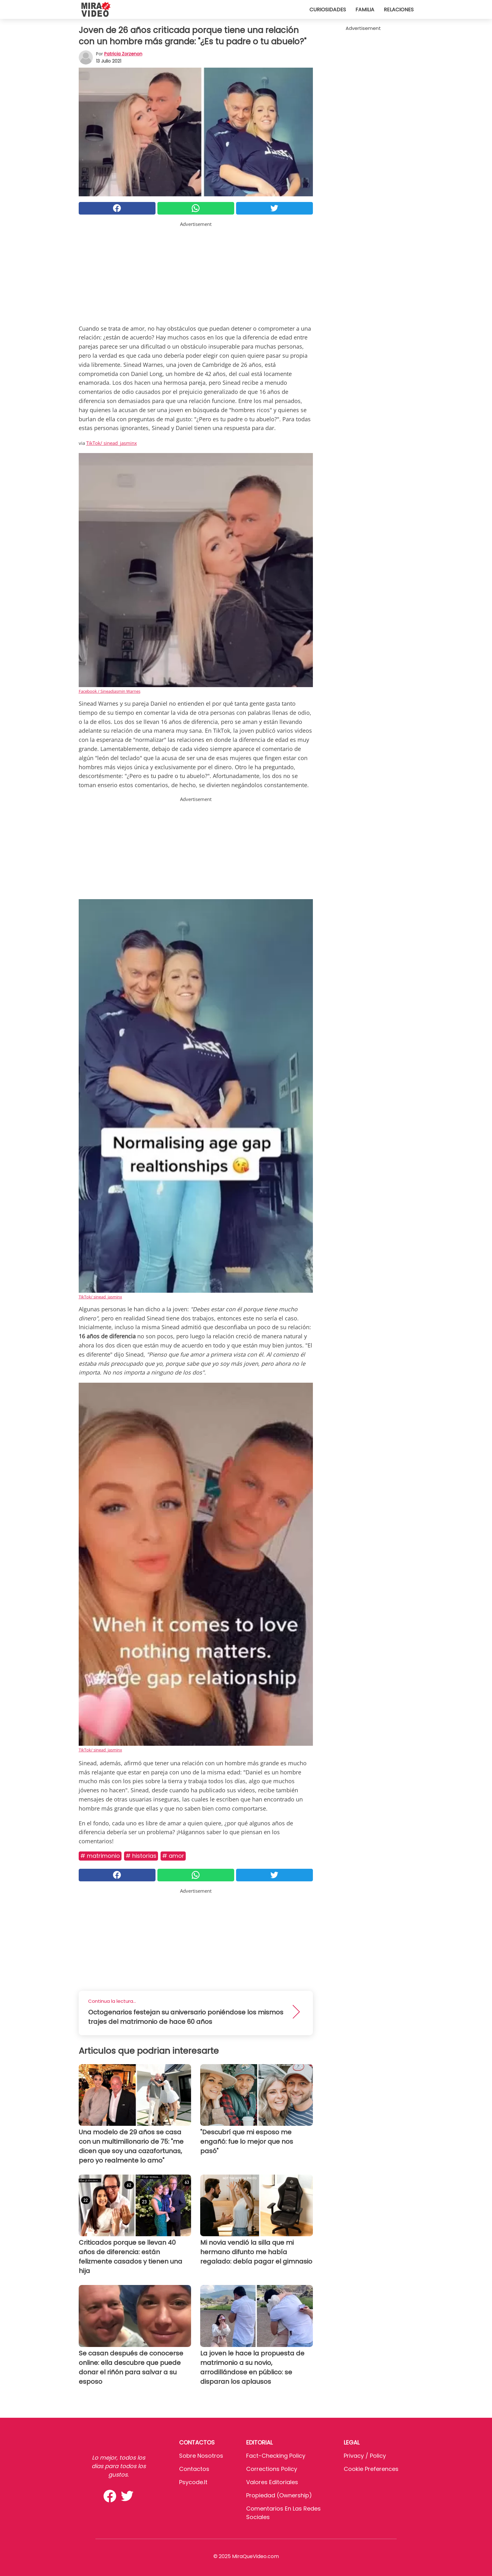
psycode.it (193, 2482)
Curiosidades (327, 9)
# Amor (173, 1856)
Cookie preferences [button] (371, 2469)
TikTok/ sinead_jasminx (111, 443)
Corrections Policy (271, 2469)
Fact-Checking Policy (275, 2456)
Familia (364, 9)
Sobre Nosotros (201, 2456)
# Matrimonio (100, 1856)
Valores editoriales (272, 2482)
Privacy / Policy (365, 2456)
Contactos (194, 2469)
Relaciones (399, 9)
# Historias (141, 1856)
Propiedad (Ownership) (279, 2495)
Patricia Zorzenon (123, 54)
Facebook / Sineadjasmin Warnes (109, 691)
